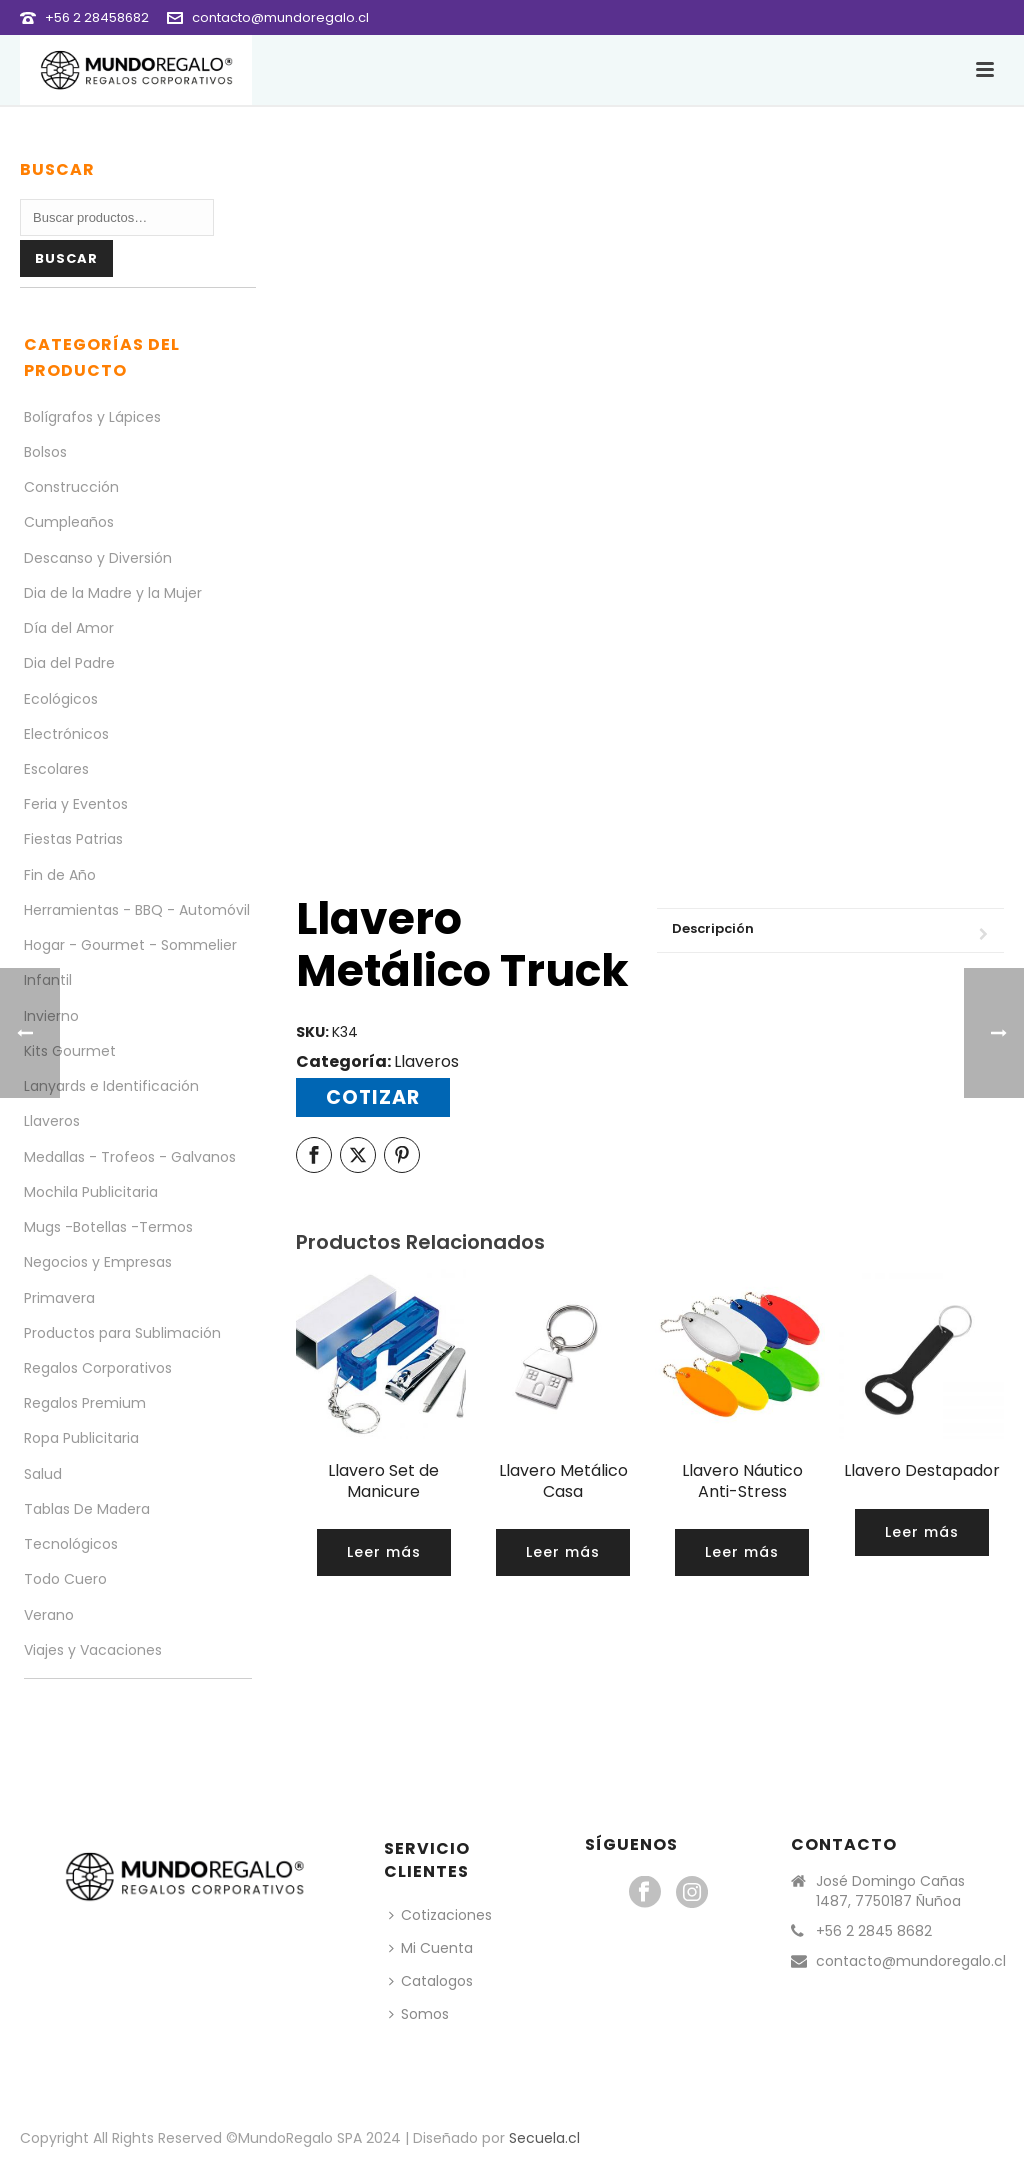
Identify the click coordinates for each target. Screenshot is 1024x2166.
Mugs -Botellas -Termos (108, 1227)
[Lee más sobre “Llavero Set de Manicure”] (384, 1552)
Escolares (56, 769)
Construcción (71, 487)
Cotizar (373, 1097)
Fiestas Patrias (73, 839)
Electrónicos (66, 734)
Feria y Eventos (76, 804)
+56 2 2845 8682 (874, 1931)
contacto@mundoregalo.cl (280, 17)
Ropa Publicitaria (81, 1438)
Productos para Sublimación (122, 1333)
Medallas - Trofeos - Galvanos (130, 1157)
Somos (419, 2014)
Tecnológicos (71, 1544)
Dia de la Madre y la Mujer (113, 593)
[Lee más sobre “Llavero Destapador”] (922, 1532)
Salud (43, 1474)
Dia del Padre (69, 663)
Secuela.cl (544, 2138)
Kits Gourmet (70, 1051)
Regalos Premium (85, 1403)
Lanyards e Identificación (111, 1086)
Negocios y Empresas (98, 1262)
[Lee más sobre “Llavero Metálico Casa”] (563, 1552)
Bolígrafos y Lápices (92, 417)
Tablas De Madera (87, 1509)
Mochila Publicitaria (91, 1192)
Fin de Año (60, 875)
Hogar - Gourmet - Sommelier (130, 945)
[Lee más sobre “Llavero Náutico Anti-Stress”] (742, 1552)
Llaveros (426, 1061)
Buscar (66, 258)
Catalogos (431, 1981)
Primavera (59, 1298)
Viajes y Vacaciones (93, 1650)
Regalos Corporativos (98, 1368)
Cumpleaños (69, 522)
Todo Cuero (65, 1579)
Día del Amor (69, 628)
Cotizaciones (440, 1915)
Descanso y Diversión (98, 558)
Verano (49, 1615)
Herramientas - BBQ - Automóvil (137, 910)
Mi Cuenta (431, 1948)
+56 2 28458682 (97, 17)
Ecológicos (61, 699)
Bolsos (45, 452)
